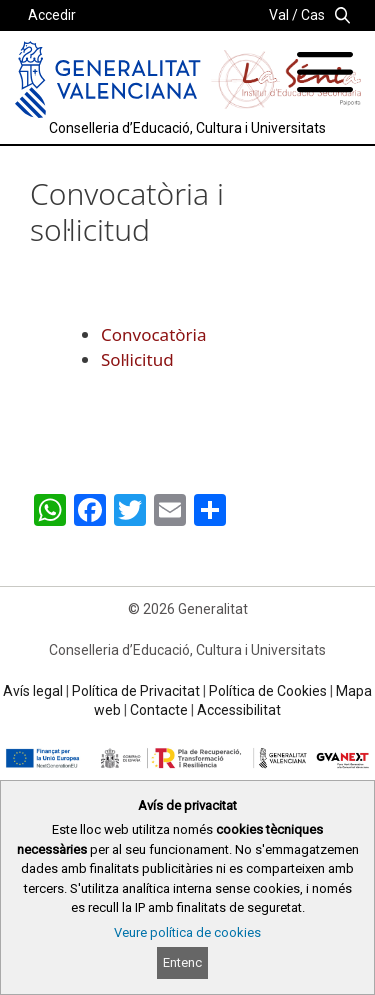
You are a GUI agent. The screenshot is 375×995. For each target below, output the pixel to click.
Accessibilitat (239, 710)
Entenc (182, 962)
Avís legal (33, 691)
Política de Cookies (268, 691)
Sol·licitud (137, 359)
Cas (313, 15)
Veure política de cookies (187, 932)
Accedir (52, 15)
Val (279, 15)
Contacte (159, 710)
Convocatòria (154, 334)
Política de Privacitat (136, 691)
